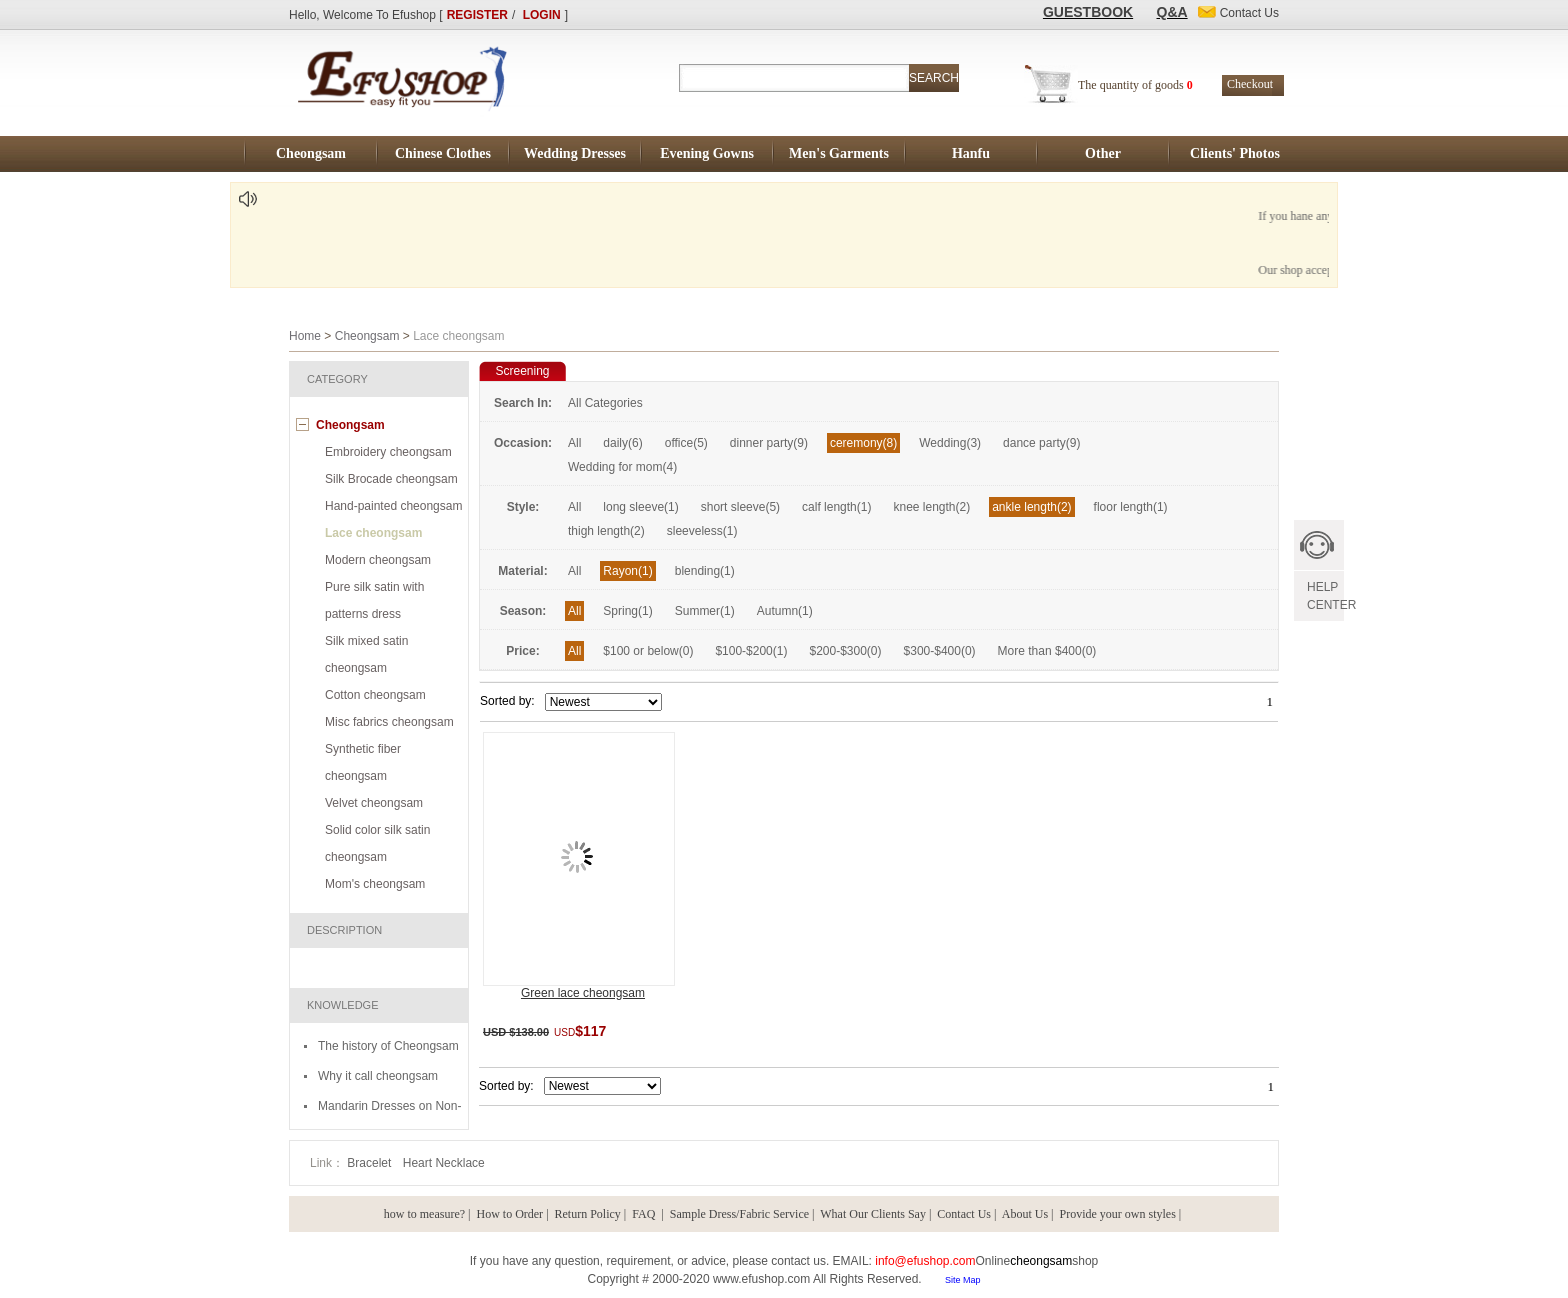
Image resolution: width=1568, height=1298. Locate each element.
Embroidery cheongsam (388, 452)
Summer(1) (705, 611)
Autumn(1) (785, 611)
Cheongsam (311, 153)
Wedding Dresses (575, 153)
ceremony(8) (863, 443)
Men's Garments (839, 153)
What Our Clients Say (873, 1214)
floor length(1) (1131, 507)
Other (1103, 153)
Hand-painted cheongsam (393, 506)
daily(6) (622, 443)
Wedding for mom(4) (622, 467)
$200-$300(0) (845, 651)
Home (305, 336)
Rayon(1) (627, 571)
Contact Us (964, 1214)
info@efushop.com (925, 1261)
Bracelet (370, 1163)
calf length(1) (836, 507)
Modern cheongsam (378, 560)
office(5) (686, 443)
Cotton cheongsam (375, 695)
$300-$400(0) (940, 651)
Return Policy (588, 1214)
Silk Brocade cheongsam (391, 479)
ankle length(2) (1031, 507)
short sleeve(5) (740, 507)
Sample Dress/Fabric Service (739, 1214)
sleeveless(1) (702, 531)
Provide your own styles (1118, 1214)
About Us (1025, 1214)
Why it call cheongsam (378, 1076)
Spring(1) (627, 611)
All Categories (605, 403)
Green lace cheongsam (583, 993)
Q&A (1172, 12)
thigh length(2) (606, 531)
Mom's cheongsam (375, 884)
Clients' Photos (1235, 153)
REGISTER (477, 15)
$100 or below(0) (648, 651)
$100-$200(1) (751, 651)
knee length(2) (931, 507)
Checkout (1250, 84)
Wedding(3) (950, 443)
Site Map (963, 1280)
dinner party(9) (769, 443)
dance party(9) (1041, 443)
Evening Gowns (707, 153)
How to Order (509, 1214)
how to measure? (424, 1214)
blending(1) (705, 571)
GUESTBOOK (1088, 12)
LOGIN (542, 15)
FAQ (645, 1214)
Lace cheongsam (373, 533)
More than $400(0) (1047, 651)
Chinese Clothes (443, 153)
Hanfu (971, 153)
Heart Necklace (444, 1163)
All (574, 443)
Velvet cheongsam (374, 803)
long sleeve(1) (640, 507)
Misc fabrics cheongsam (389, 722)
